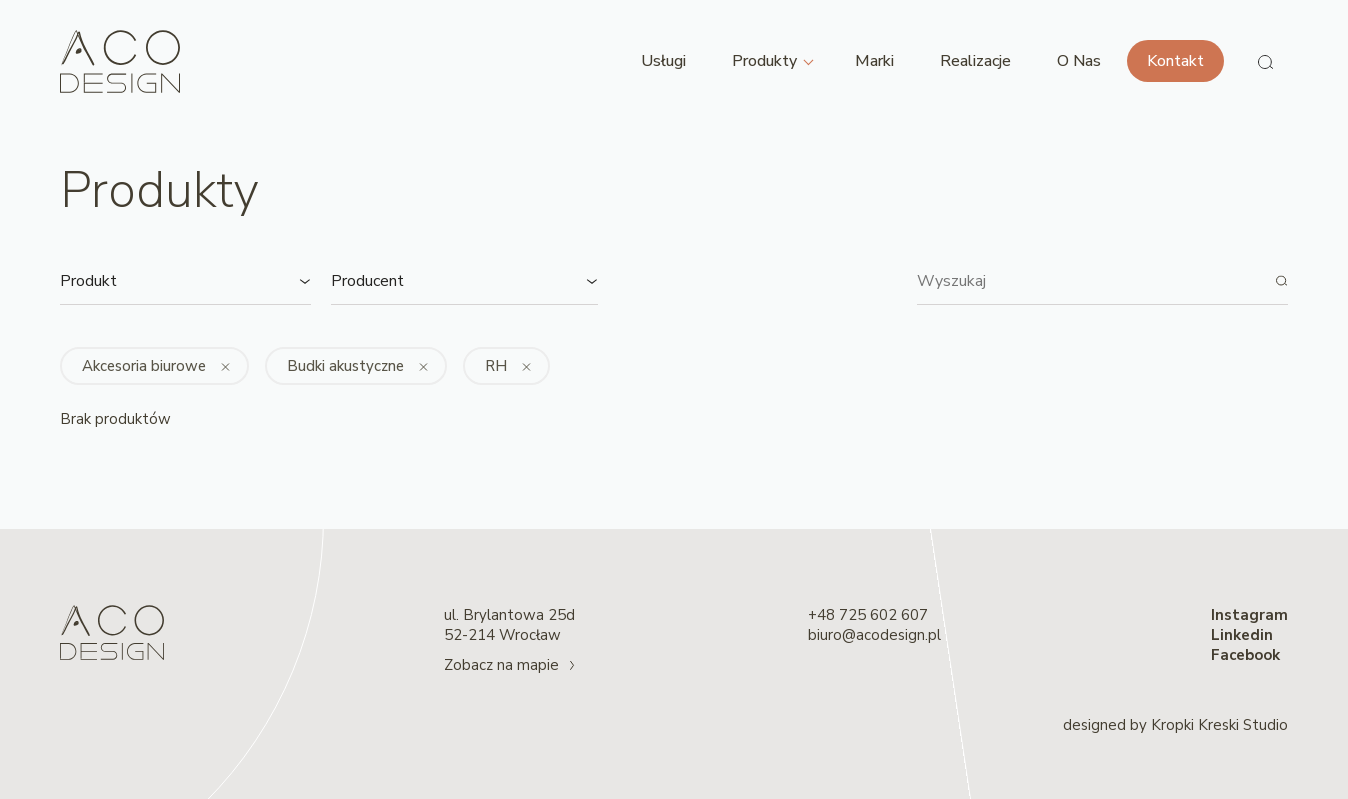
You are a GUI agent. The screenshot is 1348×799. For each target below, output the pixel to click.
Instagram (1249, 615)
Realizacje (975, 61)
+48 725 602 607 (868, 615)
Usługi (663, 61)
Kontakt (1175, 61)
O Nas (1079, 61)
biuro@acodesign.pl (874, 635)
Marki (874, 61)
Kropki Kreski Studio (1219, 725)
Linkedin (1242, 635)
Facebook (1245, 655)
